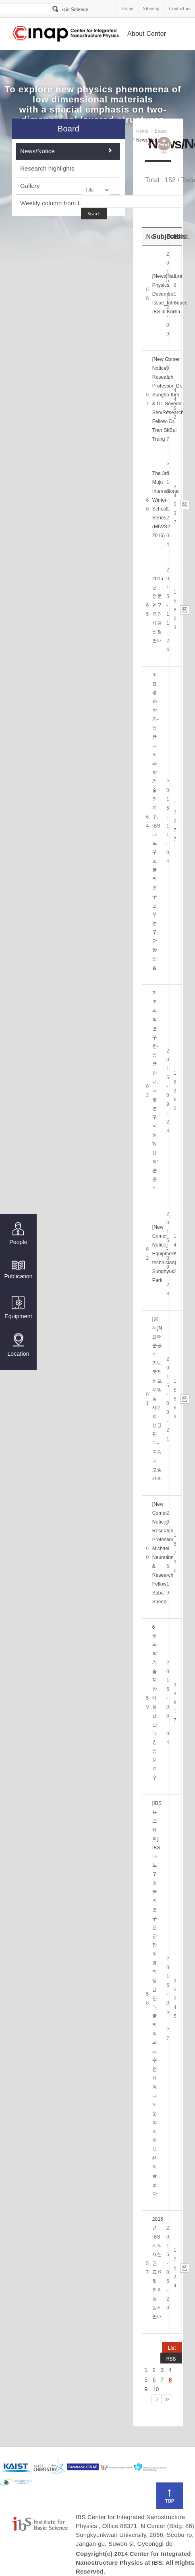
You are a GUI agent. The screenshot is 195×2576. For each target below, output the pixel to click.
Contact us (179, 8)
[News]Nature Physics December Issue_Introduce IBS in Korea (170, 294)
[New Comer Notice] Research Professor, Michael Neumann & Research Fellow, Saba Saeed (163, 1553)
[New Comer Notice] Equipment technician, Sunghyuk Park (164, 1253)
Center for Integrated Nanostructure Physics (66, 34)
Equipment (18, 1307)
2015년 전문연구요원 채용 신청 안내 (157, 610)
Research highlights (47, 168)
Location (18, 1345)
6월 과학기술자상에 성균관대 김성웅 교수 (154, 1702)
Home (127, 8)
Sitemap (151, 8)
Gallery (30, 185)
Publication (18, 1269)
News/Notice (37, 151)
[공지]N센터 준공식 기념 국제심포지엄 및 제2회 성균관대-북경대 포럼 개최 (157, 1399)
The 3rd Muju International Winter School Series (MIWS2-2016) (166, 504)
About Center (146, 33)
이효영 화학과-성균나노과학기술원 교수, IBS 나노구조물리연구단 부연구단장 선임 (156, 821)
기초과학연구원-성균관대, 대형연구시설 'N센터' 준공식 (155, 1090)
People (18, 1233)
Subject (164, 236)
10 (156, 2389)
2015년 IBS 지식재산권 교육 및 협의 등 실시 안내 (157, 2268)
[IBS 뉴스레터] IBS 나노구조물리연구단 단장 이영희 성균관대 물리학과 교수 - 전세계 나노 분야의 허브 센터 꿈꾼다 (157, 1999)
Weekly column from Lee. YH (60, 203)
